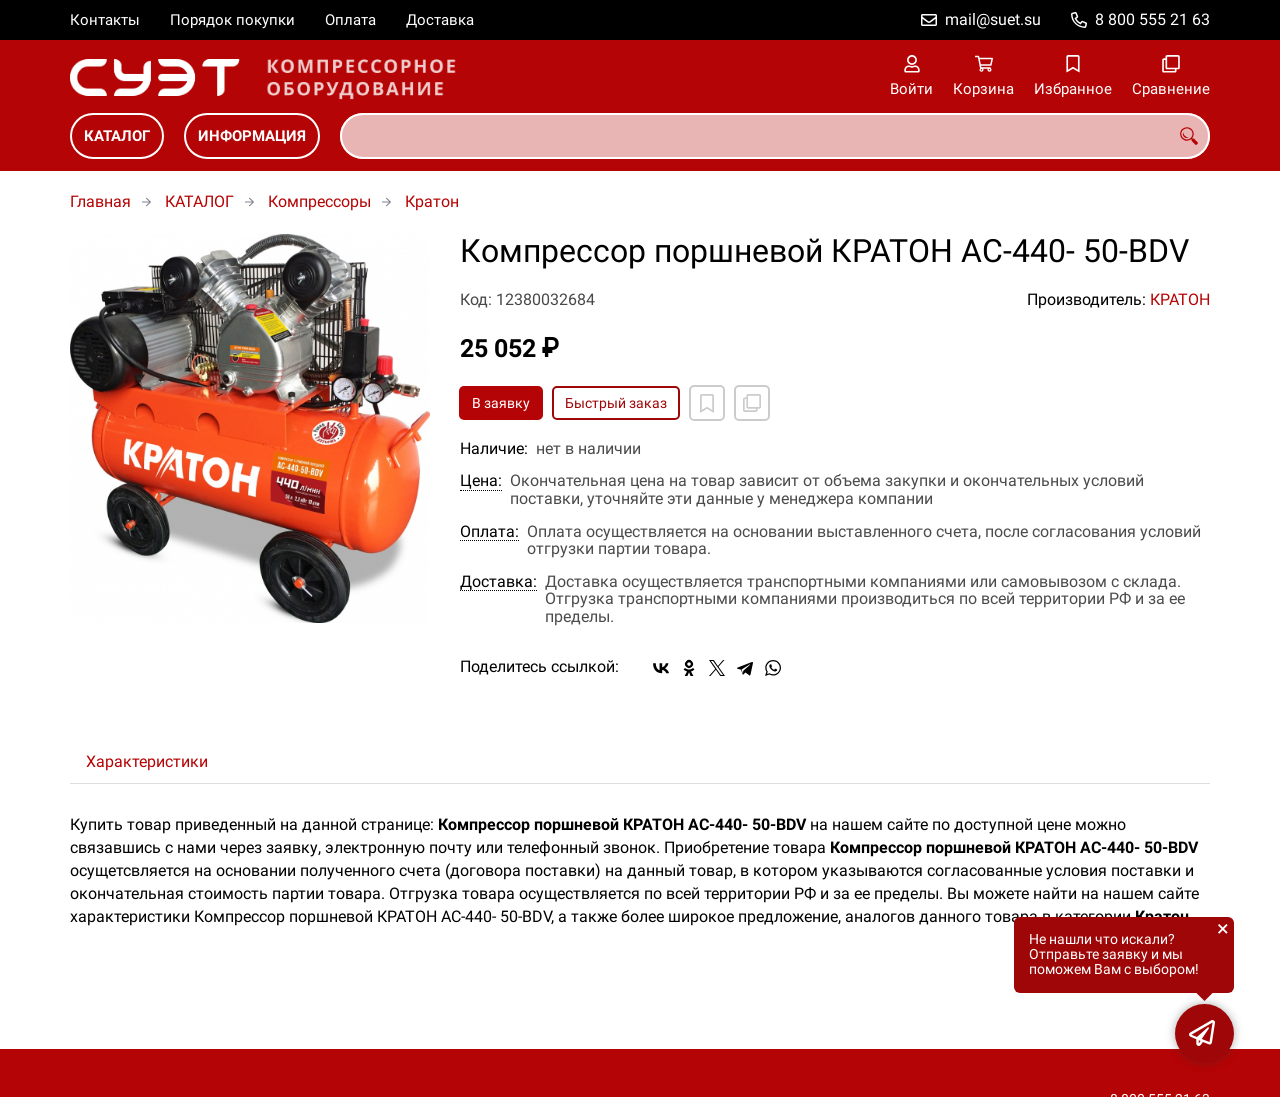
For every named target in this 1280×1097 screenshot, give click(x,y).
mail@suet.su (993, 19)
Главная (100, 201)
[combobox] (775, 136)
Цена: (481, 481)
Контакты (105, 20)
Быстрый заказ (616, 403)
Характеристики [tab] (147, 761)
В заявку (501, 403)
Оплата (350, 20)
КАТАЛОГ (117, 136)
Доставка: (498, 582)
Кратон (432, 201)
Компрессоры (319, 201)
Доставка (440, 20)
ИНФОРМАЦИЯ (252, 136)
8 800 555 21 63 (1152, 19)
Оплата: (489, 532)
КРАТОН (1180, 299)
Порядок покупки (232, 20)
